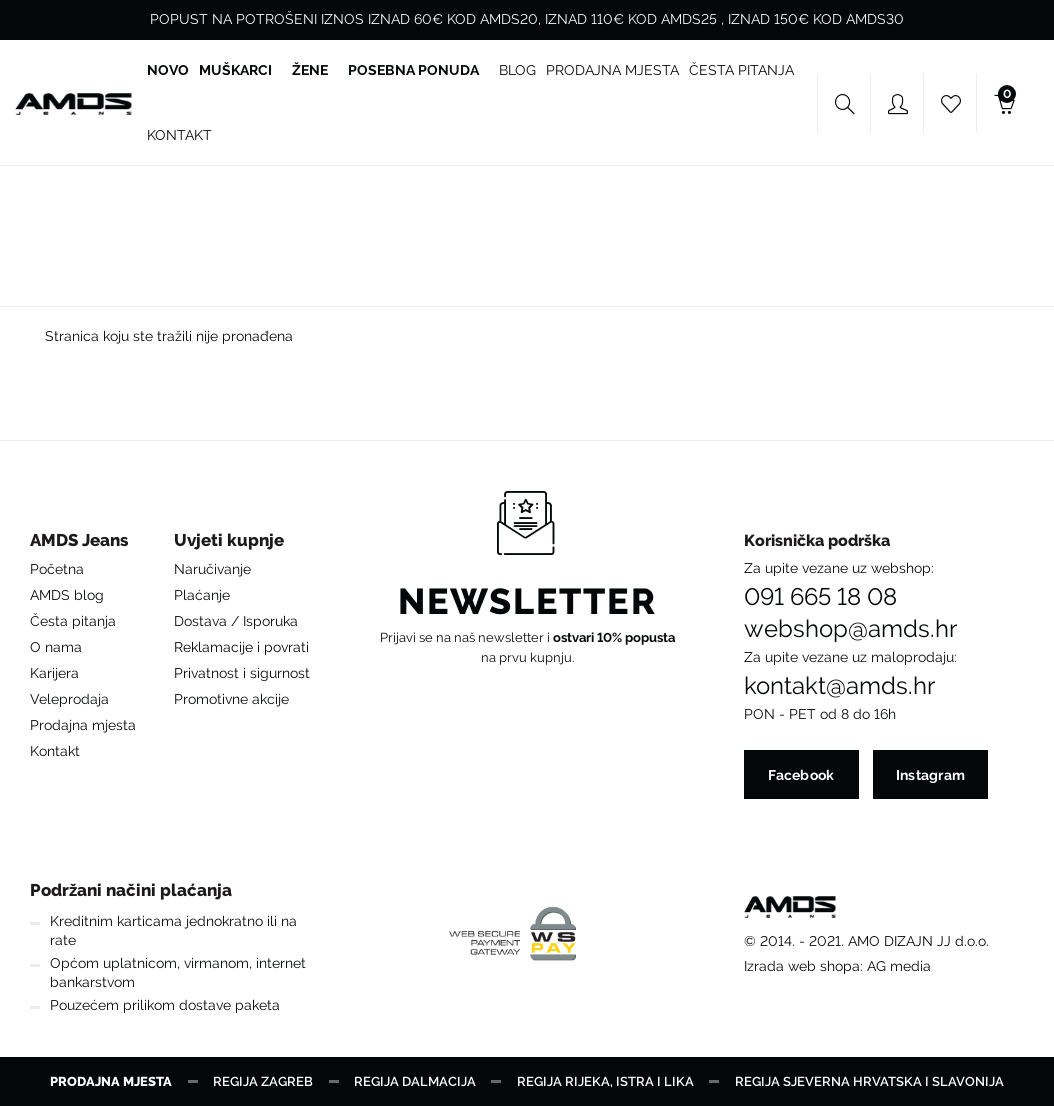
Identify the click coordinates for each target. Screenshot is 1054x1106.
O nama (56, 647)
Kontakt (55, 751)
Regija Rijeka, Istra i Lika (605, 1081)
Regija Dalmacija (415, 1081)
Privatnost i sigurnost (242, 673)
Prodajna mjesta (83, 725)
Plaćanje (202, 595)
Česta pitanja (73, 621)
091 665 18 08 (820, 597)
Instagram (931, 775)
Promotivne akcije (231, 699)
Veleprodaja (69, 699)
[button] (83, 545)
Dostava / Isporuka (236, 621)
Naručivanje (212, 569)
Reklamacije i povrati (241, 647)
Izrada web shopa (802, 966)
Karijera (54, 673)
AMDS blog (67, 595)
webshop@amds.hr (850, 629)
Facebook (801, 775)
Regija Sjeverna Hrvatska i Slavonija (869, 1081)
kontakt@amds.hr (839, 686)
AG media (899, 966)
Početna (57, 569)
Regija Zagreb (263, 1081)
